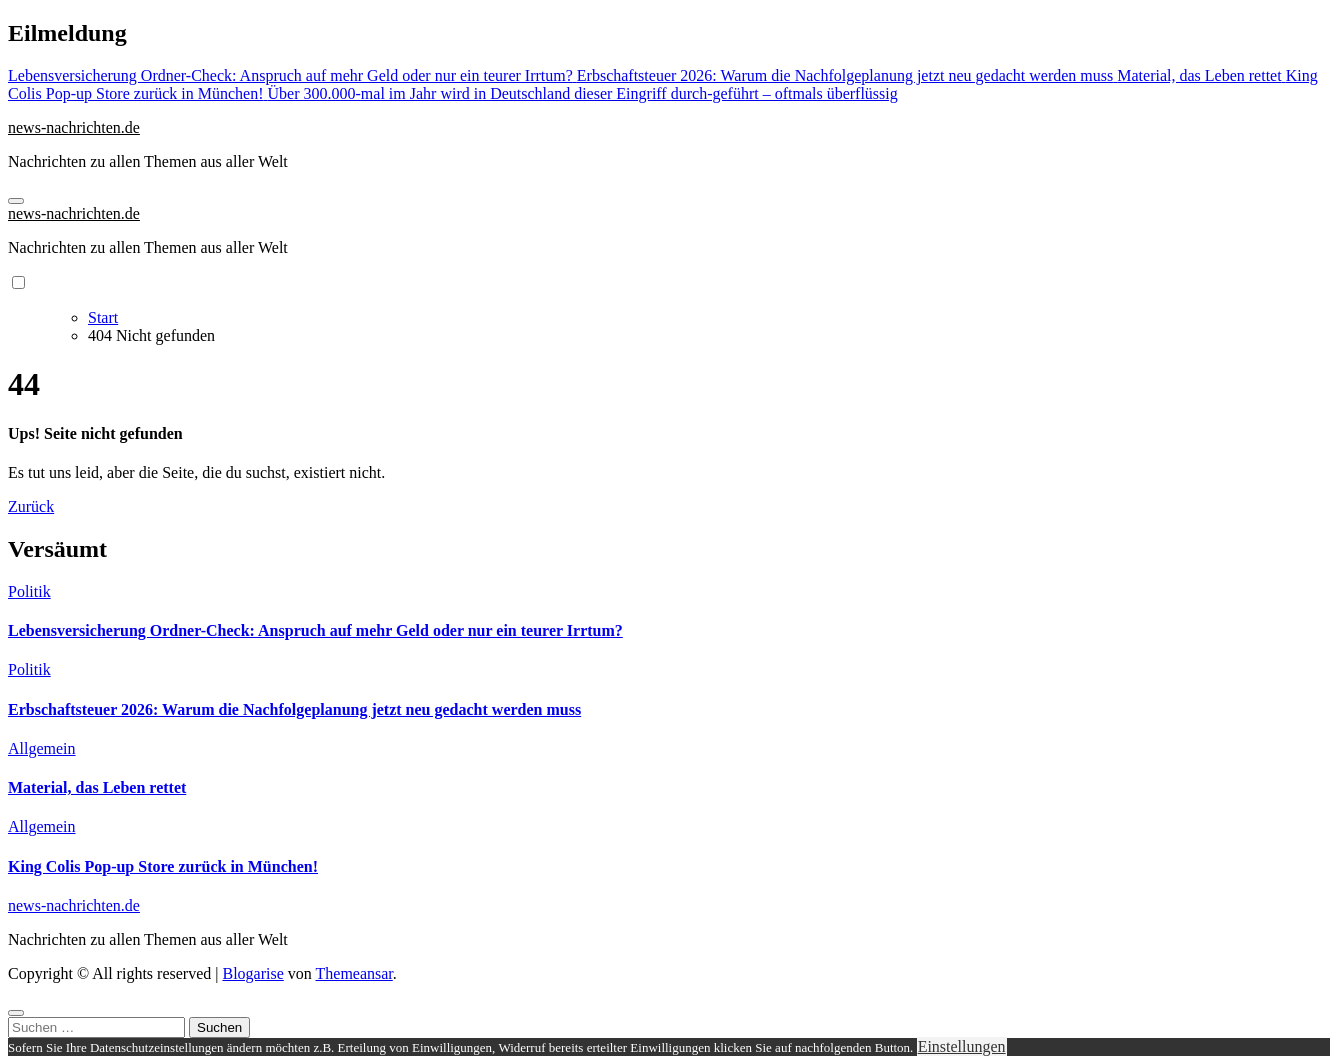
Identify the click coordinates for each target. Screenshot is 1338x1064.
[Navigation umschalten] (16, 201)
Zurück (31, 506)
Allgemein (42, 748)
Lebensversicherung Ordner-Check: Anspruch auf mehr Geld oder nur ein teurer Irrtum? (315, 630)
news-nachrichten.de (74, 127)
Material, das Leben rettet (97, 787)
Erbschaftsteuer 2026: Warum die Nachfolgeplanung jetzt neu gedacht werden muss (294, 709)
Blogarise (252, 973)
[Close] (16, 1013)
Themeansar (354, 973)
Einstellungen (962, 1046)
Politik (29, 591)
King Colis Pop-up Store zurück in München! (163, 866)
